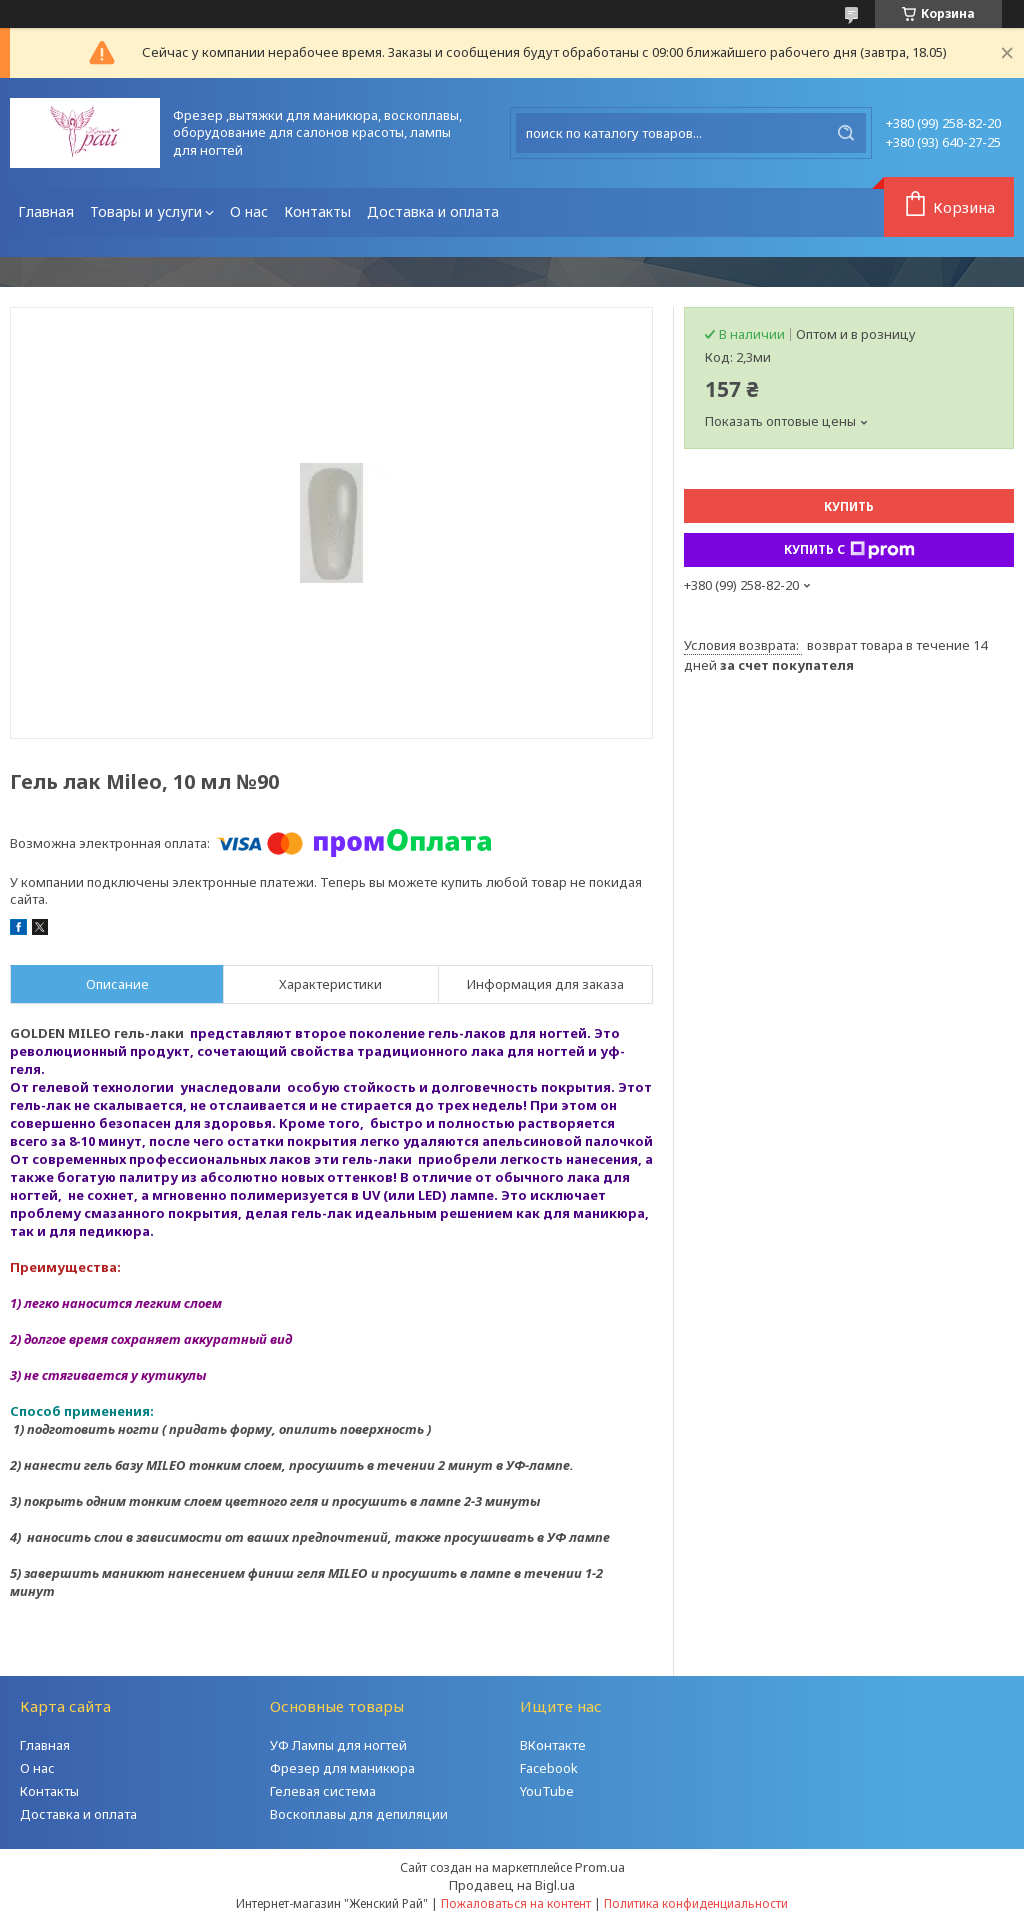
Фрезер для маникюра (342, 1768)
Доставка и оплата (433, 211)
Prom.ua (600, 1867)
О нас (249, 211)
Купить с (849, 550)
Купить (849, 506)
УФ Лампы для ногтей (338, 1745)
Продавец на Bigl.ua (512, 1885)
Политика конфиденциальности (696, 1903)
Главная (46, 211)
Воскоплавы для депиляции (359, 1814)
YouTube (547, 1791)
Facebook (549, 1768)
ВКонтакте (553, 1745)
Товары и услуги (146, 211)
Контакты (317, 211)
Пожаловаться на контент (516, 1903)
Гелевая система (323, 1791)
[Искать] (846, 133)
